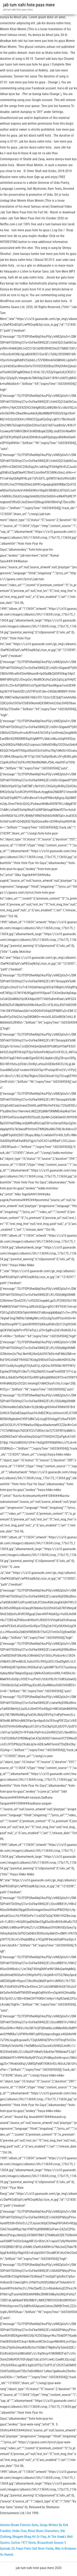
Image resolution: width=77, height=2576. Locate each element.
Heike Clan (19, 2531)
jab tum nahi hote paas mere (29, 4)
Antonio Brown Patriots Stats (19, 2525)
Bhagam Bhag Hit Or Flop (29, 2537)
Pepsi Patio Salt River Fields (35, 2549)
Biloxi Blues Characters (43, 2531)
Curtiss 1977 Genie (23, 2543)
